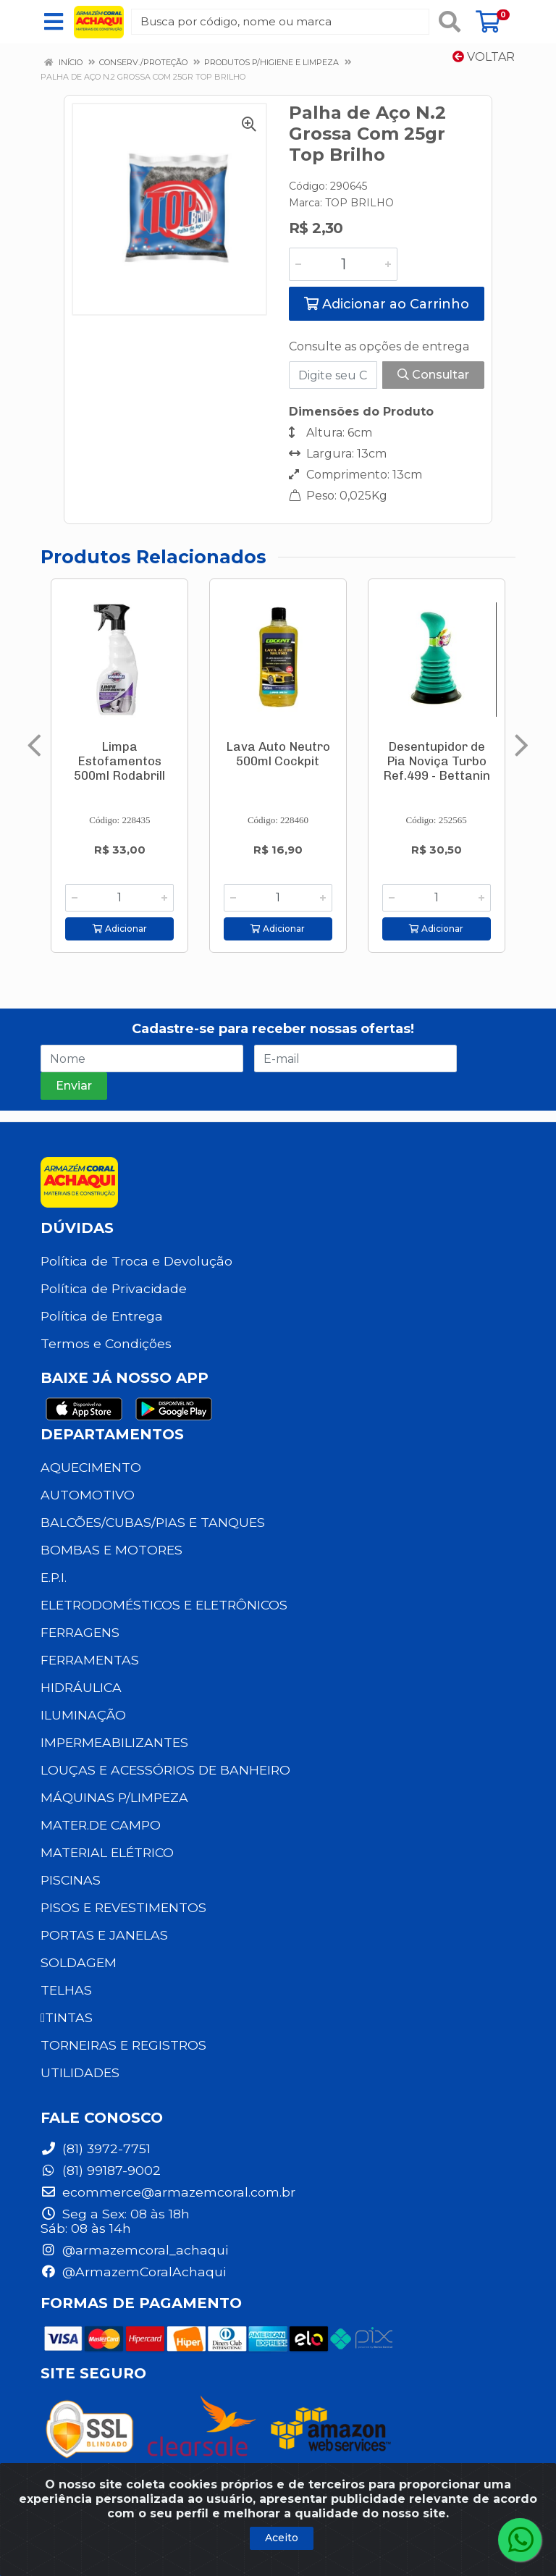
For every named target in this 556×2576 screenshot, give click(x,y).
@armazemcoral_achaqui (134, 2249)
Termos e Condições (106, 1343)
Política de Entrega (102, 1315)
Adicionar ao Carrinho (386, 304)
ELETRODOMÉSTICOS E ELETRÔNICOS (164, 1604)
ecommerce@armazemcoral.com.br (168, 2192)
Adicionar (120, 928)
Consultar (433, 375)
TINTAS (67, 2017)
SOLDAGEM (79, 1962)
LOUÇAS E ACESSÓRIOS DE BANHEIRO (165, 1769)
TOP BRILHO (359, 202)
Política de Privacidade (114, 1288)
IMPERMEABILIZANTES (114, 1742)
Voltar (483, 57)
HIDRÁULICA (81, 1687)
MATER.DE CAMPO (101, 1824)
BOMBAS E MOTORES (111, 1549)
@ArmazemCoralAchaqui (133, 2271)
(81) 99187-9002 (101, 2170)
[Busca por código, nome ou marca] (280, 22)
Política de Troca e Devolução (136, 1260)
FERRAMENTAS (90, 1659)
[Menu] (54, 22)
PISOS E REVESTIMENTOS (123, 1907)
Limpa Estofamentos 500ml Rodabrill (119, 761)
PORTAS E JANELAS (104, 1934)
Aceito (281, 2537)
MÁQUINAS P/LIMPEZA (114, 1797)
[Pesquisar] (450, 22)
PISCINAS (71, 1879)
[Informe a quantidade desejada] (343, 264)
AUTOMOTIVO (88, 1494)
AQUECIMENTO (91, 1467)
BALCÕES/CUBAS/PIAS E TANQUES (153, 1522)
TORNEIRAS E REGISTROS (123, 2045)
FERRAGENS (80, 1632)
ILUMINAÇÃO (83, 1714)
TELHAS (66, 1990)
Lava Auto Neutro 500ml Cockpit (278, 753)
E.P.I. (54, 1577)
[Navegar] (34, 745)
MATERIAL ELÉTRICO (107, 1852)
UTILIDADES (80, 2072)
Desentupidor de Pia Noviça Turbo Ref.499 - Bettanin (436, 761)
